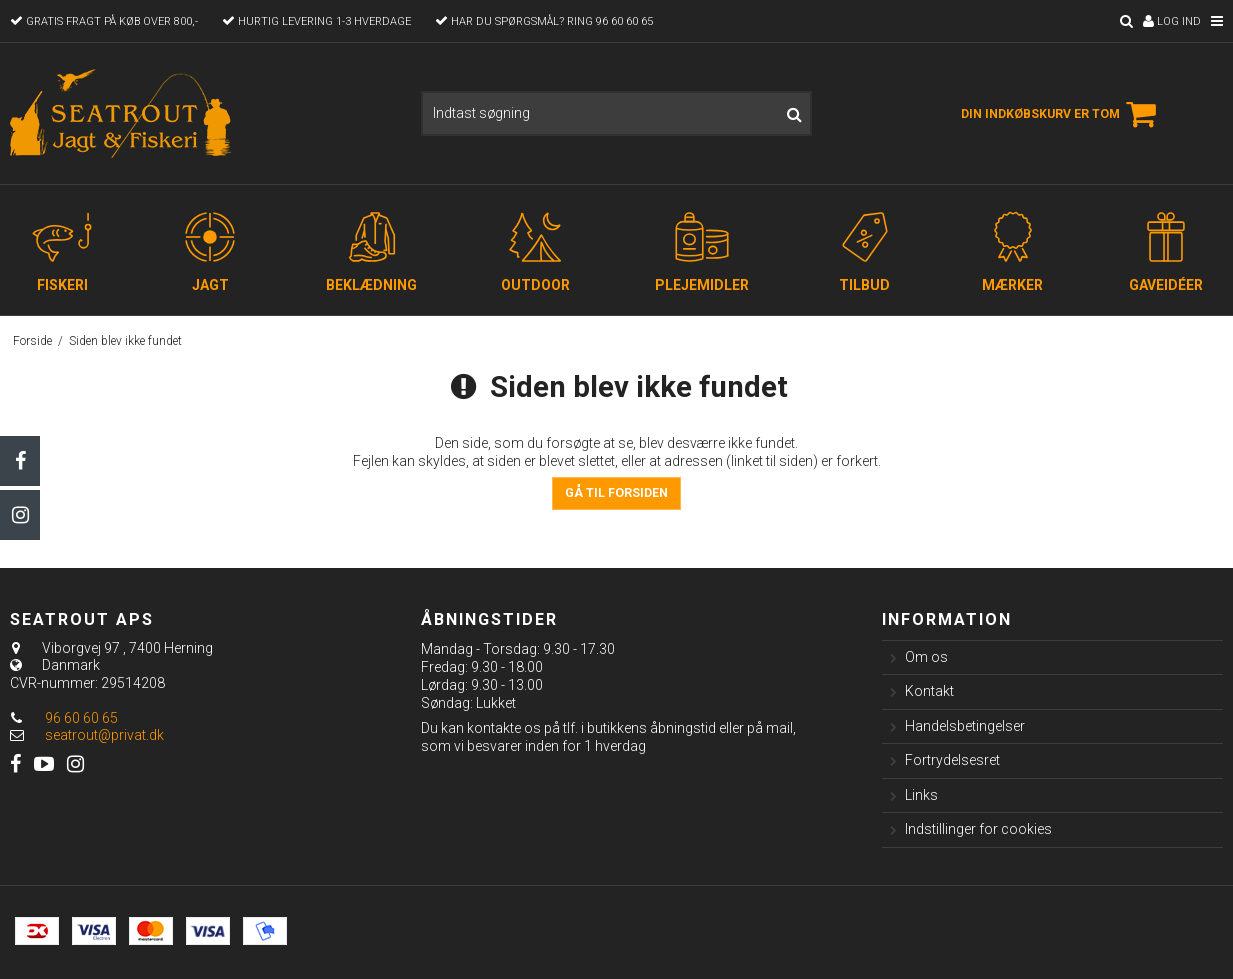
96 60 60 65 (64, 718)
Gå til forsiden (616, 493)
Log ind (1172, 21)
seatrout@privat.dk (104, 735)
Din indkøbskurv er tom (1061, 114)
